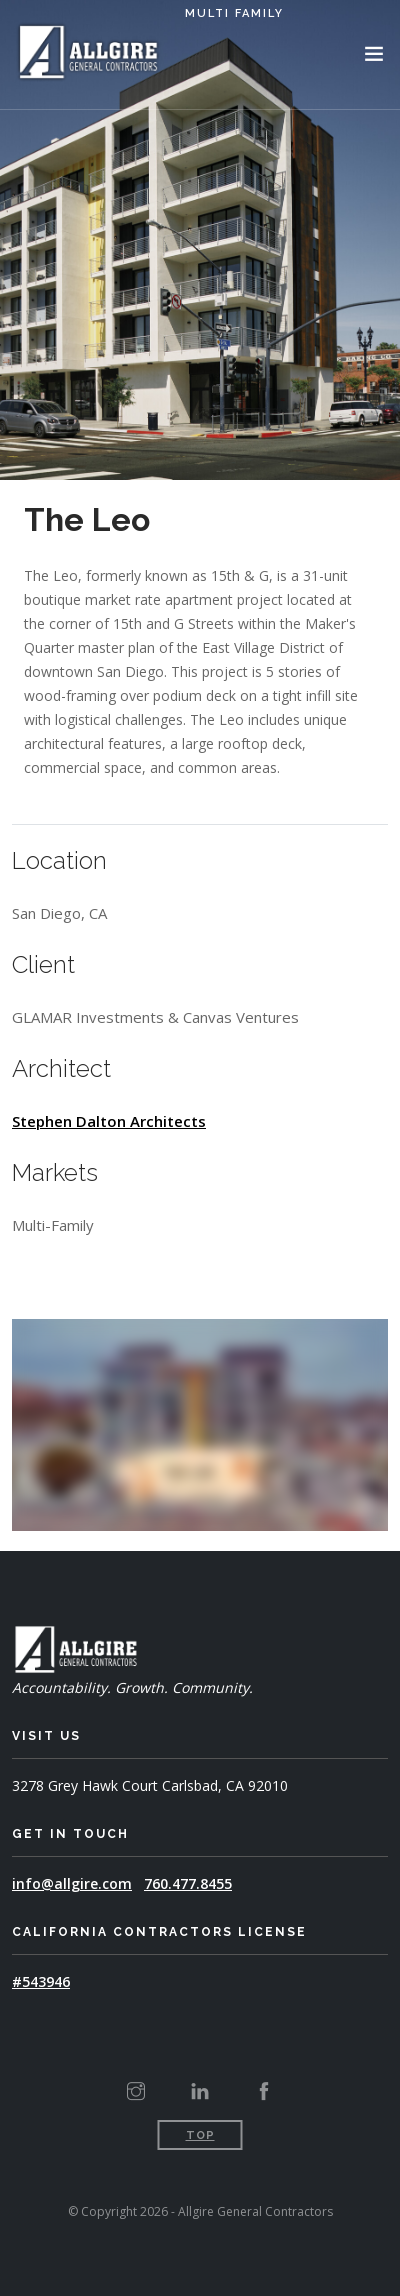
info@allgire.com (72, 1883)
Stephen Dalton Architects (109, 1121)
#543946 (41, 1981)
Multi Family (234, 13)
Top (200, 2135)
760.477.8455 (188, 1883)
